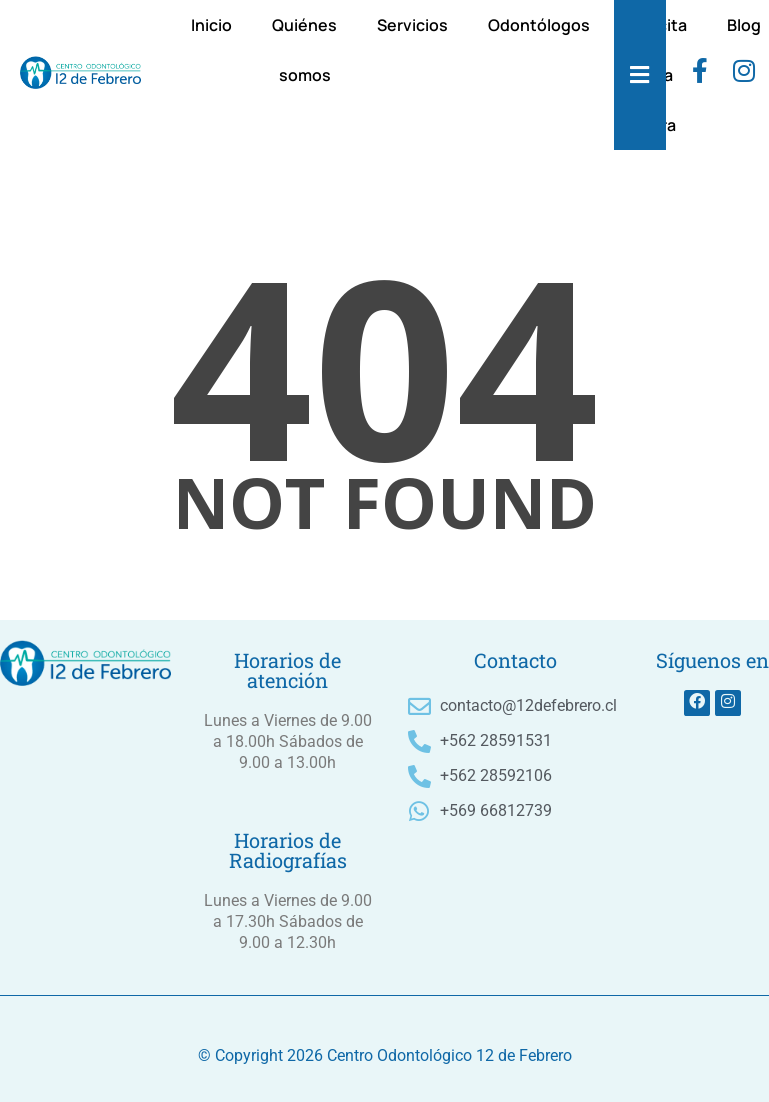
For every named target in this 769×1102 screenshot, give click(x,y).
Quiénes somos (304, 50)
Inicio (211, 25)
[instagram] (744, 75)
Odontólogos (539, 25)
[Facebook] (700, 75)
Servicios (412, 25)
